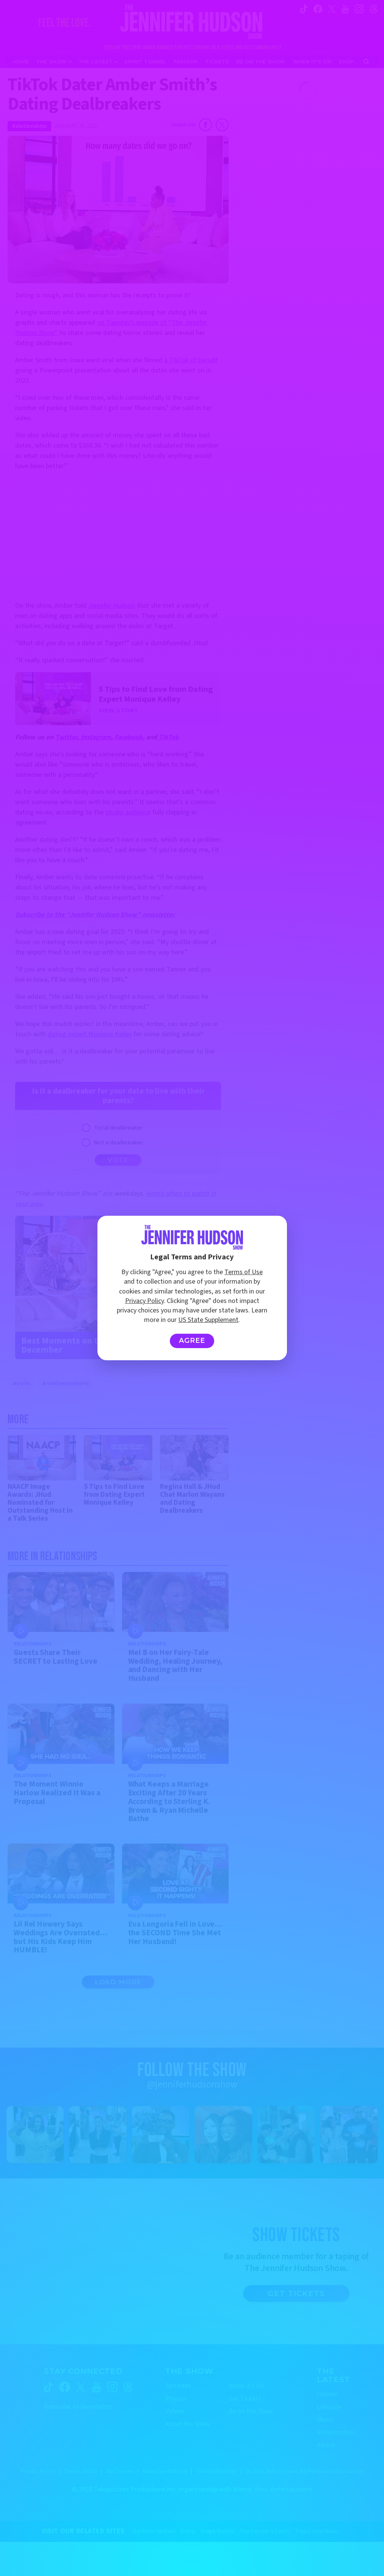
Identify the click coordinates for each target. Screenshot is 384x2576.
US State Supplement (208, 1320)
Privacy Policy (144, 1301)
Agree (192, 1340)
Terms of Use (243, 1272)
